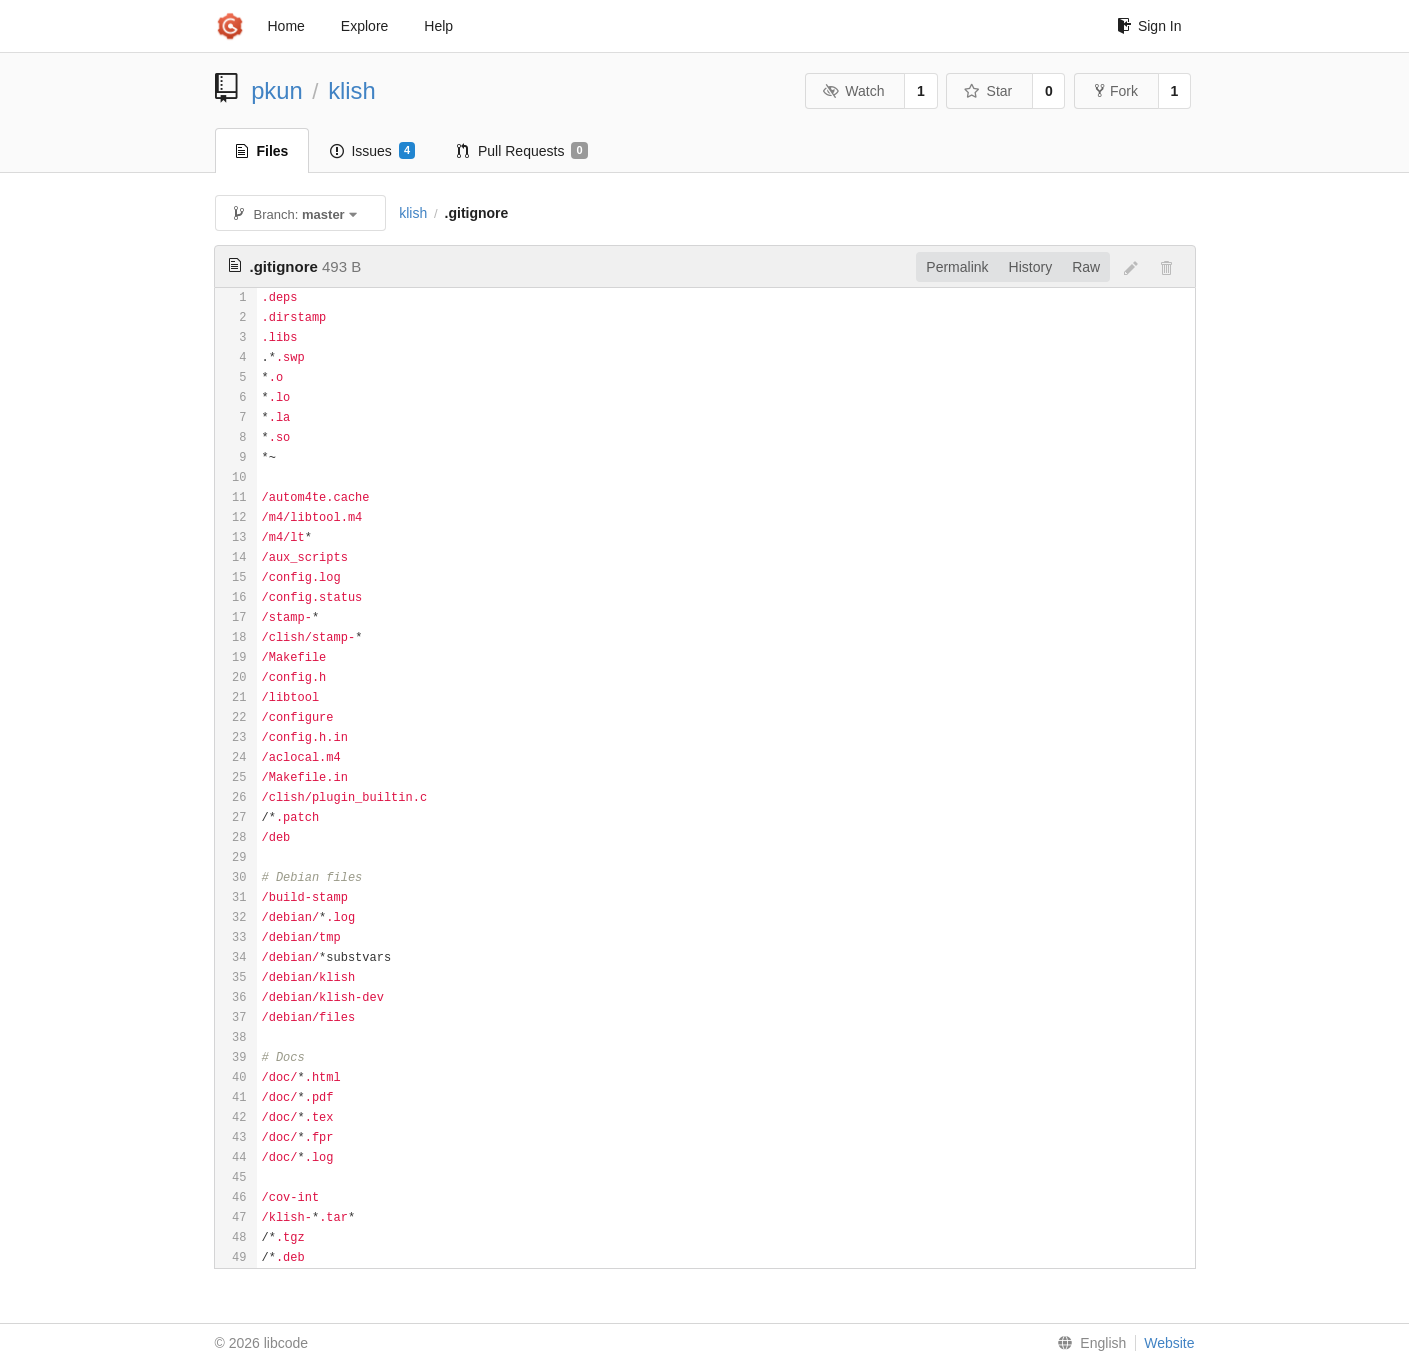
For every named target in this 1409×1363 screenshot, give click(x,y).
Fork (1116, 91)
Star (988, 91)
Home (286, 26)
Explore (364, 26)
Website (1169, 1343)
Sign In (1149, 26)
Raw (1086, 267)
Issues (372, 151)
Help (438, 26)
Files (262, 151)
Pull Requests (522, 151)
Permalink (957, 267)
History (1031, 267)
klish (352, 90)
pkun (277, 90)
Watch (854, 91)
